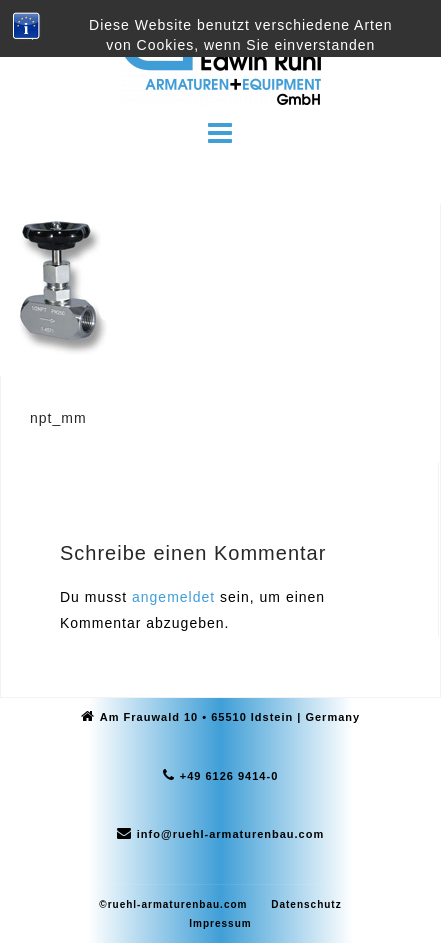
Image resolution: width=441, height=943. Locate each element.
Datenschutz (306, 904)
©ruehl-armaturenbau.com (173, 904)
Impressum (220, 923)
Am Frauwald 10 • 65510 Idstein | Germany (230, 717)
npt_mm (58, 418)
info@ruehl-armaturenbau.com (230, 834)
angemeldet (173, 597)
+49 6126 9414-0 (229, 776)
